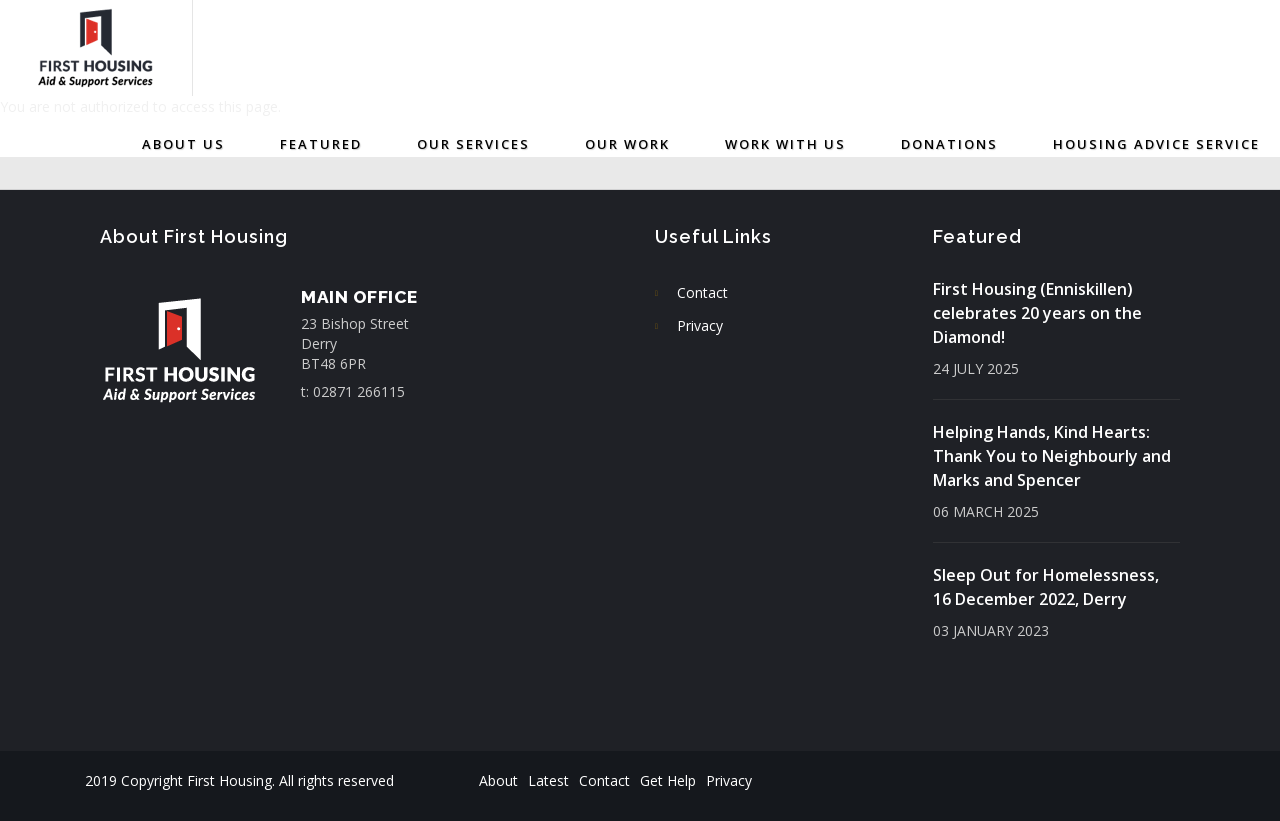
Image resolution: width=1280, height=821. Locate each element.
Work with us (785, 144)
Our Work (627, 144)
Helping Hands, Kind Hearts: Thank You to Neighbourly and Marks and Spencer (1052, 456)
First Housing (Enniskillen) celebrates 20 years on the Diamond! (1037, 313)
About (498, 780)
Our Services (473, 144)
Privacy (700, 325)
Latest (548, 780)
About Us (183, 144)
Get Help (668, 780)
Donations (949, 144)
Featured (321, 144)
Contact (702, 292)
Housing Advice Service (1156, 144)
